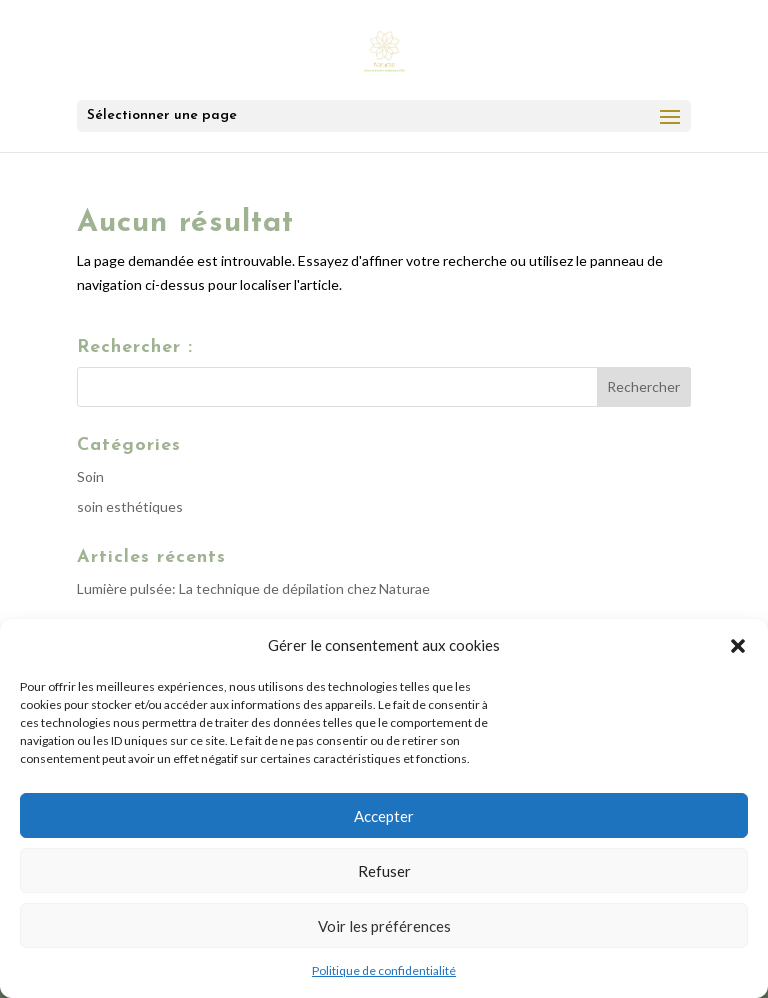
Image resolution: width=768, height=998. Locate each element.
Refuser (384, 871)
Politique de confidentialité (384, 970)
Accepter (384, 816)
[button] (738, 646)
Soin (90, 476)
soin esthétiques (130, 506)
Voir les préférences (384, 926)
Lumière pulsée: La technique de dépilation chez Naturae (253, 588)
